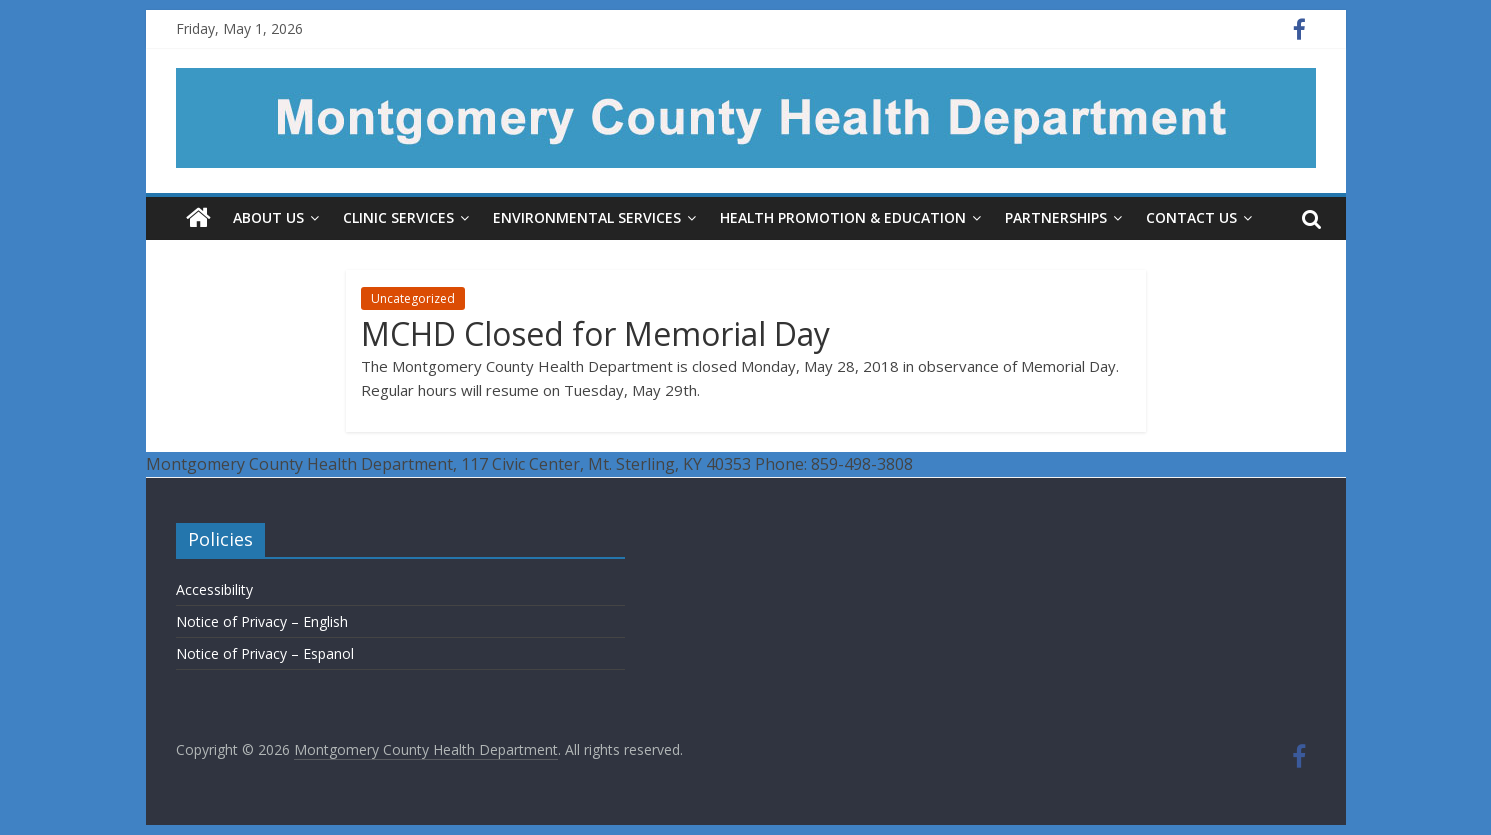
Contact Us (1191, 217)
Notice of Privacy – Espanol (265, 653)
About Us (268, 217)
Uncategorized (413, 298)
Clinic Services (398, 217)
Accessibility (214, 589)
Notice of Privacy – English (262, 621)
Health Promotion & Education (843, 217)
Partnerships (1056, 217)
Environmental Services (587, 217)
